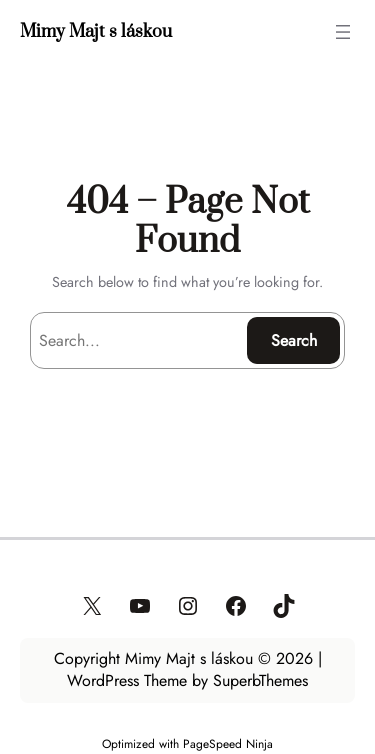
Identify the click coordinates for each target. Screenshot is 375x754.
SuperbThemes (260, 680)
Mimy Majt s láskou (96, 32)
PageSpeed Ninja (228, 743)
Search (294, 340)
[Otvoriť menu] (343, 32)
